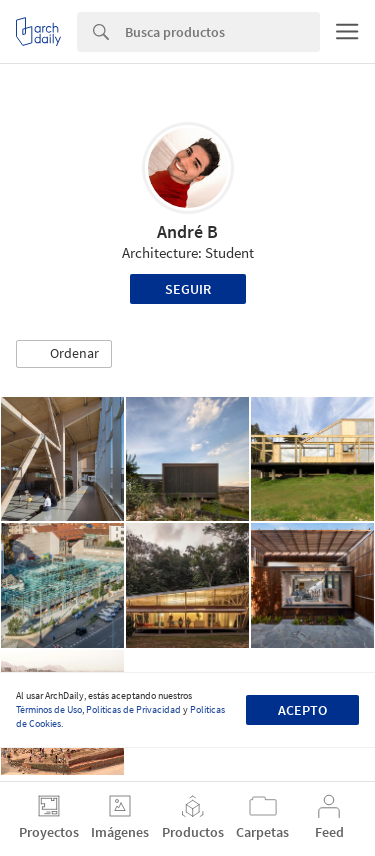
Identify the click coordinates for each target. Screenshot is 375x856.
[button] (64, 354)
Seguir (188, 289)
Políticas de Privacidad (133, 709)
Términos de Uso (49, 709)
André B (187, 231)
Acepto (302, 710)
